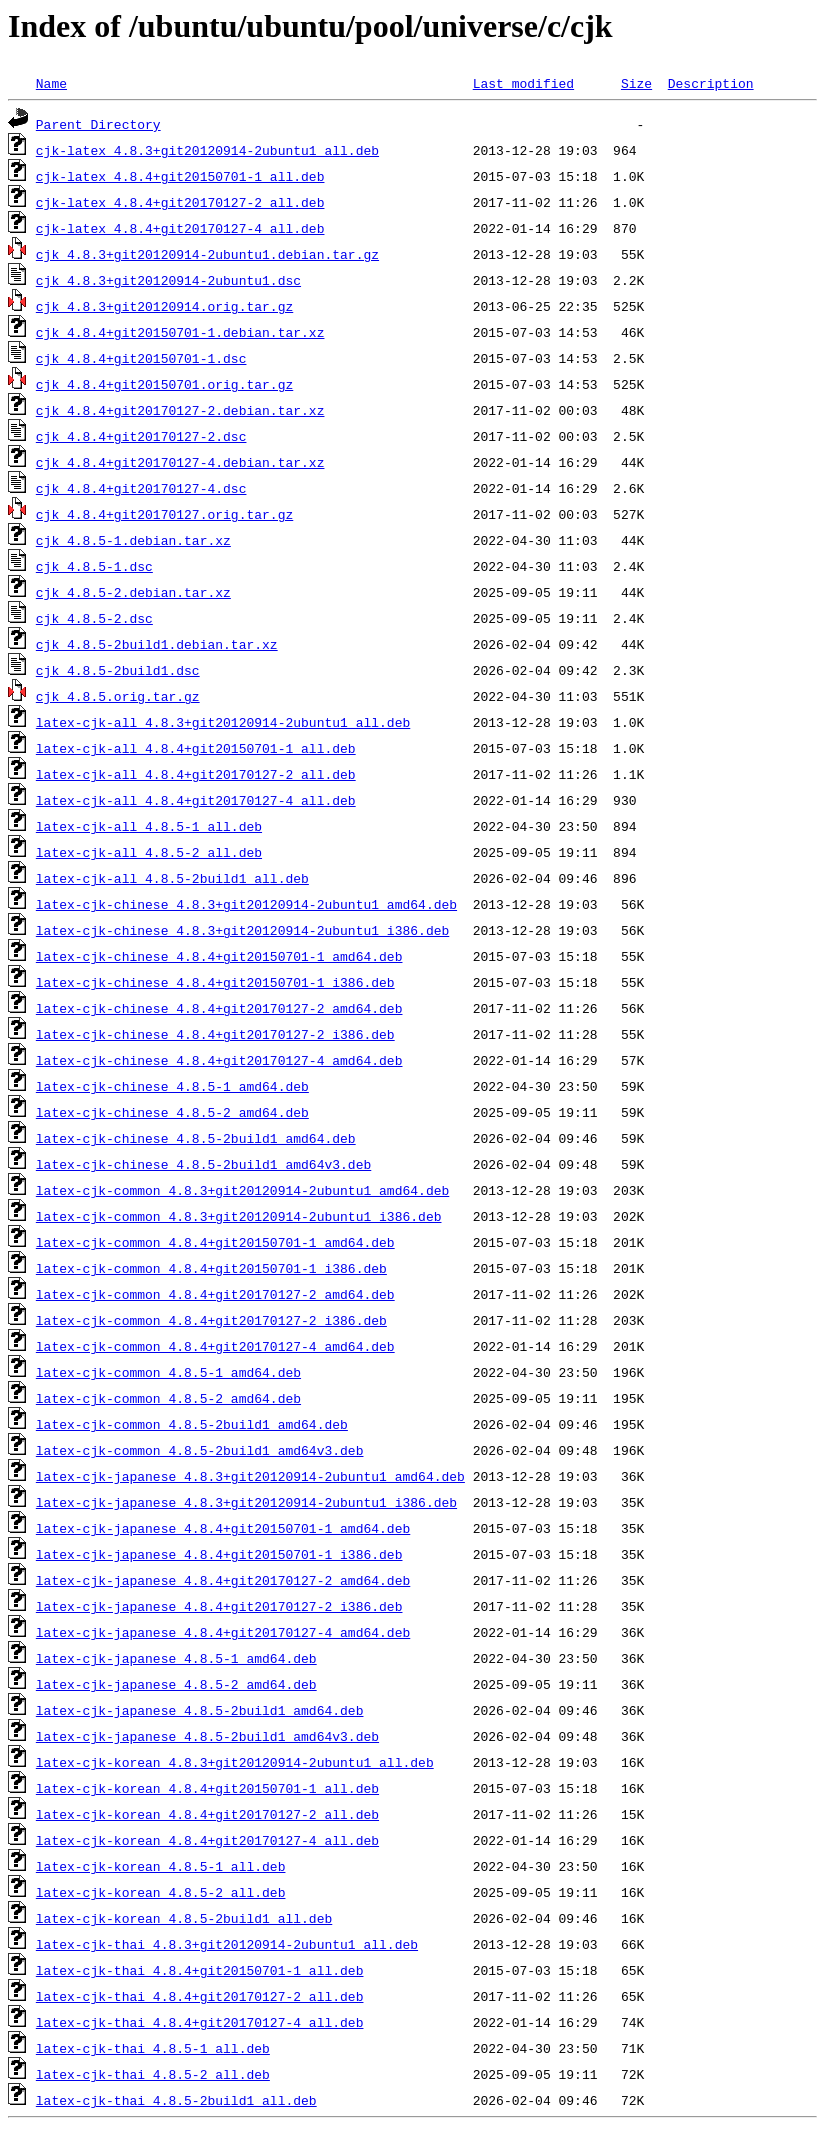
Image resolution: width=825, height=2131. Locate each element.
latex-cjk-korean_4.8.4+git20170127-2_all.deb (207, 1814)
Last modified (523, 83)
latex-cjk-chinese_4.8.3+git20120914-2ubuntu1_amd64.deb (246, 904)
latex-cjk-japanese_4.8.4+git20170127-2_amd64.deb (223, 1580)
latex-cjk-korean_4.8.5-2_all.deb (161, 1892)
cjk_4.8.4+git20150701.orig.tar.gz (164, 384)
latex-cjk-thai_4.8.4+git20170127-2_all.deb (200, 1996)
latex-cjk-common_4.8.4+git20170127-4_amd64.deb (215, 1346)
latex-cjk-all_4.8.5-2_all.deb (149, 852)
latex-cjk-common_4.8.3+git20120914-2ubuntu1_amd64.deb (242, 1190)
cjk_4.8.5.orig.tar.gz (118, 696)
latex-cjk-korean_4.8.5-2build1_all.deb (184, 1918)
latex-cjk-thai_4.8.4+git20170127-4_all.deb (200, 2022)
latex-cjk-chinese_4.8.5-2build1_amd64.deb (196, 1138)
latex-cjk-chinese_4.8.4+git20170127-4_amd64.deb (219, 1060)
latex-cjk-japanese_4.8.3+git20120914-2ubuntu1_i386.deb (246, 1502)
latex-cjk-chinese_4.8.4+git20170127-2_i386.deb (215, 1034)
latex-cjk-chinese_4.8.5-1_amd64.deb (172, 1086)
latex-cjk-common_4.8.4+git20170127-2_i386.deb (211, 1320)
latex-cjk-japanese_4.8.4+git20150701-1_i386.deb (219, 1554)
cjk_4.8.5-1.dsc (94, 566)
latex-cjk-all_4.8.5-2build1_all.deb (172, 878)
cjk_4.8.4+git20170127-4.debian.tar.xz (180, 462)
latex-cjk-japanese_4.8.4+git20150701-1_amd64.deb (223, 1528)
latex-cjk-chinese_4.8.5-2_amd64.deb (172, 1112)
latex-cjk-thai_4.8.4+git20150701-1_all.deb (200, 1970)
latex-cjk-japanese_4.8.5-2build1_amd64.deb (200, 1710)
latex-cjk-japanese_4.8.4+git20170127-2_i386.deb (219, 1606)
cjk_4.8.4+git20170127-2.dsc (141, 436)
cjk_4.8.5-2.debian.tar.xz (133, 592)
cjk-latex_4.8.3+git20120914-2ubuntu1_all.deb (207, 150)
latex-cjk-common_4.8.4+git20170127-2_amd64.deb (215, 1294)
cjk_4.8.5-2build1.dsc (118, 670)
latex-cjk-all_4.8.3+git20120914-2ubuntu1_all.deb (223, 722)
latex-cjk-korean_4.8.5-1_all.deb (161, 1866)
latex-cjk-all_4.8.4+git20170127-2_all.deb (196, 774)
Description (711, 83)
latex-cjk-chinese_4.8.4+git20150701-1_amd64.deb (219, 956)
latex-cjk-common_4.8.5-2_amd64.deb (168, 1398)
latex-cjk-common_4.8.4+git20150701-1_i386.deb (211, 1268)
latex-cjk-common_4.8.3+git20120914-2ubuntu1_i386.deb (239, 1216)
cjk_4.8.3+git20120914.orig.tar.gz (164, 306)
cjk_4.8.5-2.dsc (94, 618)
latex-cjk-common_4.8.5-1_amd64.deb (168, 1372)
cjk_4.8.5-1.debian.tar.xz (133, 540)
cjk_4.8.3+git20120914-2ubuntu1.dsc (168, 280)
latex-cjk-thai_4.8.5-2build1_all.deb (176, 2100)
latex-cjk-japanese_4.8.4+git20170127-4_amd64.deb (223, 1632)
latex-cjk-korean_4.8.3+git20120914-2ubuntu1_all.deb (235, 1762)
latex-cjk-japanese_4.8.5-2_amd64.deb (176, 1684)
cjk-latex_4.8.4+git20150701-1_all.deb (180, 176)
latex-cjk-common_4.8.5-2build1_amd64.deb (192, 1424)
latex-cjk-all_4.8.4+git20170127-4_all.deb (196, 800)
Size (636, 83)
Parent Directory (98, 124)
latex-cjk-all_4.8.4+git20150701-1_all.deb (196, 748)
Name (51, 83)
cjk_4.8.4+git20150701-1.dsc (141, 358)
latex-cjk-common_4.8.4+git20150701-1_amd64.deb (215, 1242)
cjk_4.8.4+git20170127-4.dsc (141, 488)
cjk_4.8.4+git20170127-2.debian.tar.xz (180, 410)
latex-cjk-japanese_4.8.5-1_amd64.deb (176, 1658)
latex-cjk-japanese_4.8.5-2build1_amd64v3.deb (207, 1736)
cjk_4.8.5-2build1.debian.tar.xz (157, 644)
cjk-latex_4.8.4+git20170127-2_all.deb (180, 202)
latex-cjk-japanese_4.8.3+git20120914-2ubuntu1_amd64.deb (250, 1476)
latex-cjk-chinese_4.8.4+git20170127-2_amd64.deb (219, 1008)
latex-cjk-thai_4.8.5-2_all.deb (153, 2074)
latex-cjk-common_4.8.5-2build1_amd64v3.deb (200, 1450)
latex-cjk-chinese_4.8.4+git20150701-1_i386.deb (215, 982)
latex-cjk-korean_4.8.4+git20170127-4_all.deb (207, 1840)
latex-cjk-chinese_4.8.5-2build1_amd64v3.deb (203, 1164)
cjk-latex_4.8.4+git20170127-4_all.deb (180, 228)
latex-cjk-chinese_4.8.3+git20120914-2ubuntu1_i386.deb (242, 930)
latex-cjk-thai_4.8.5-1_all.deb (153, 2048)
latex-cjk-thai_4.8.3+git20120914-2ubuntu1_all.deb (227, 1944)
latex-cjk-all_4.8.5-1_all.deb (149, 826)
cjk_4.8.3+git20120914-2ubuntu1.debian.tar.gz (207, 254)
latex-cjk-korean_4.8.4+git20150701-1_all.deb (207, 1788)
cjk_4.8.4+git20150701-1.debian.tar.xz (180, 332)
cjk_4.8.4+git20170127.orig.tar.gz (164, 514)
